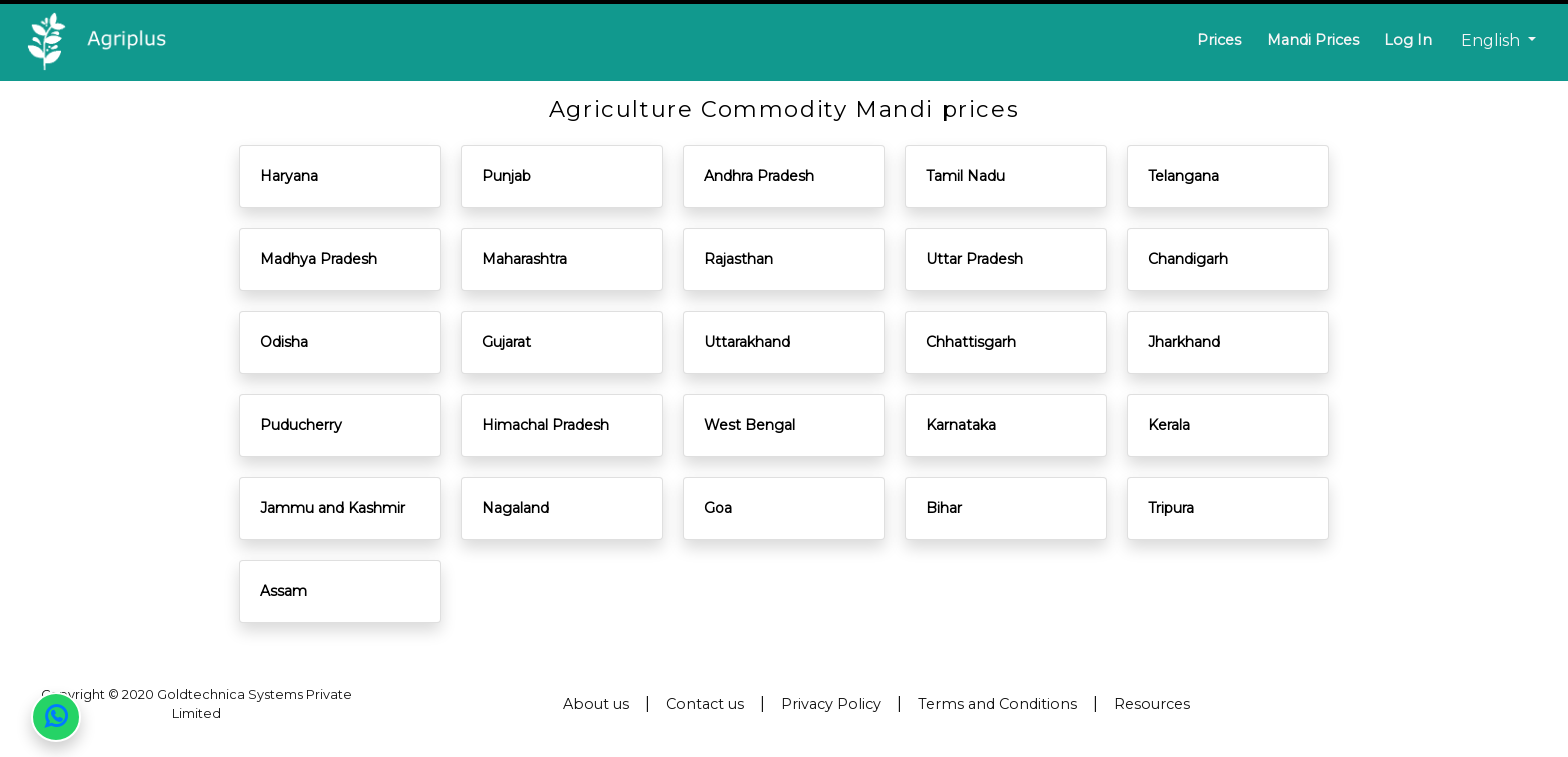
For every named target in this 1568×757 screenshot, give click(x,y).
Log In (1408, 40)
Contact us (705, 704)
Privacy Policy (831, 704)
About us (596, 704)
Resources (1152, 704)
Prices (1219, 40)
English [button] (1492, 40)
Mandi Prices (1313, 40)
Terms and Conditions (997, 704)
